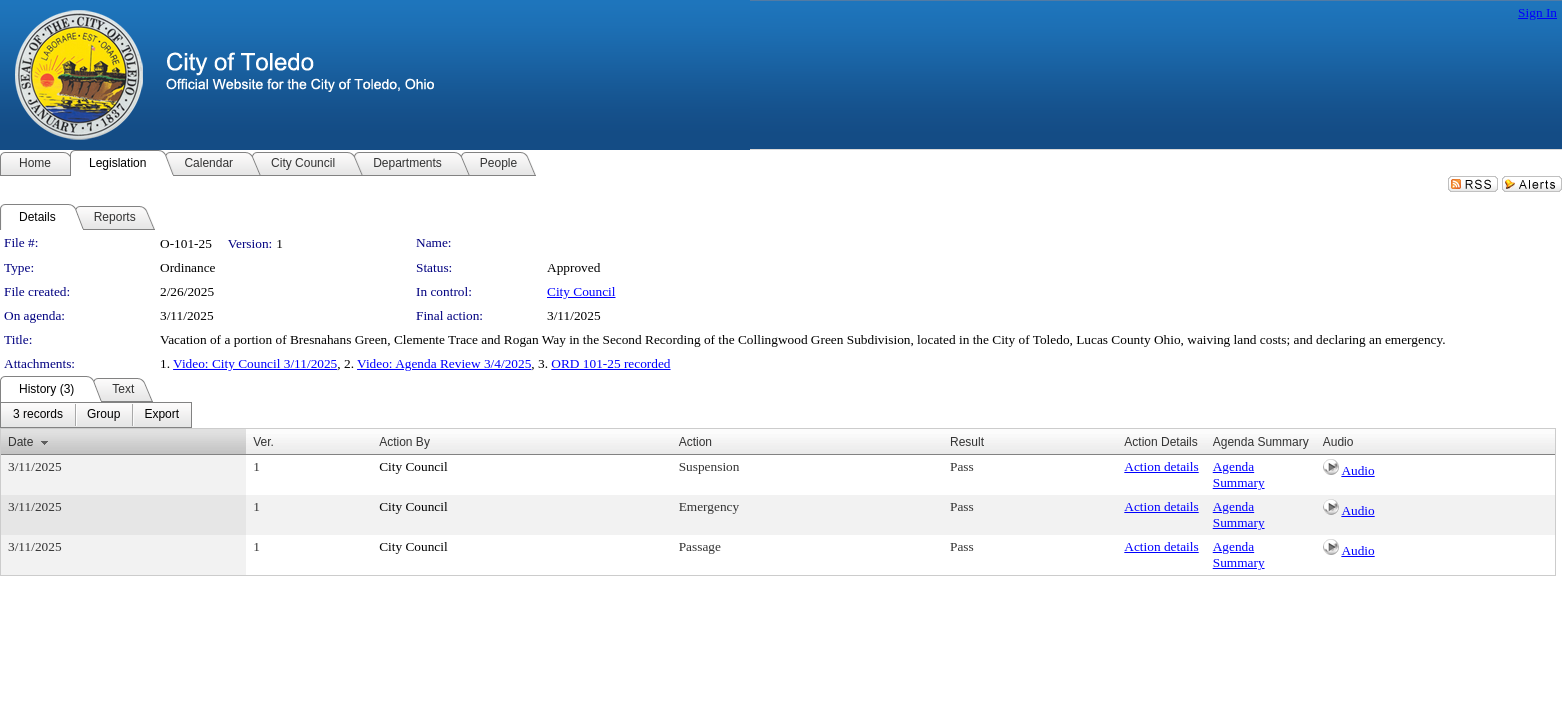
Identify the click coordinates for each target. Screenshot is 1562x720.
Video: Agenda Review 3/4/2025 (444, 363)
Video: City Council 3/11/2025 (255, 363)
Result (967, 442)
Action (695, 442)
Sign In (1537, 12)
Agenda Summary (1239, 474)
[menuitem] (38, 415)
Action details (1161, 466)
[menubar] (96, 415)
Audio (1357, 470)
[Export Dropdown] (161, 415)
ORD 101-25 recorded (610, 363)
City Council (581, 291)
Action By (404, 442)
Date (20, 442)
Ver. (263, 442)
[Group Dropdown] (103, 415)
